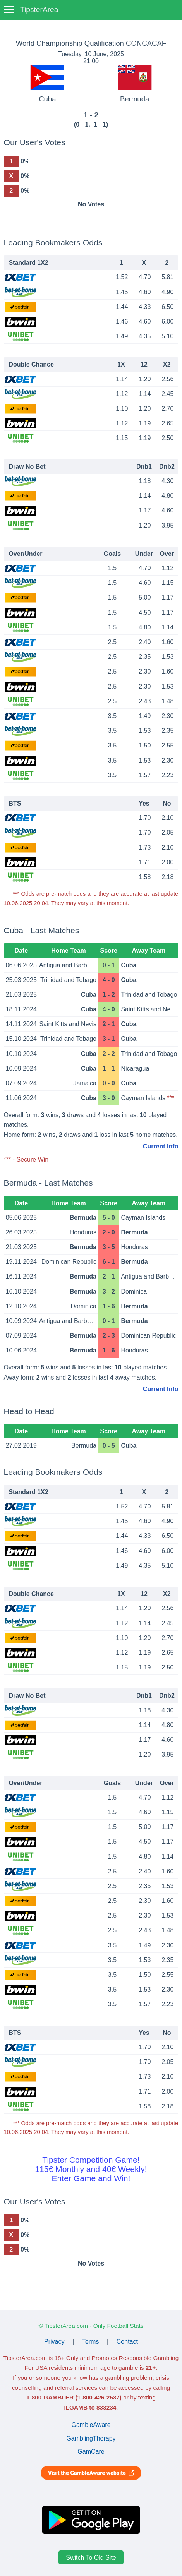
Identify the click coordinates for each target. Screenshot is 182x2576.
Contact (127, 2341)
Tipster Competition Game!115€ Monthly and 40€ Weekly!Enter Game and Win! (91, 2169)
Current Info (161, 1146)
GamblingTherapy (90, 2438)
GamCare (90, 2451)
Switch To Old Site (91, 2557)
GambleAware (90, 2425)
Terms (90, 2341)
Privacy (54, 2341)
